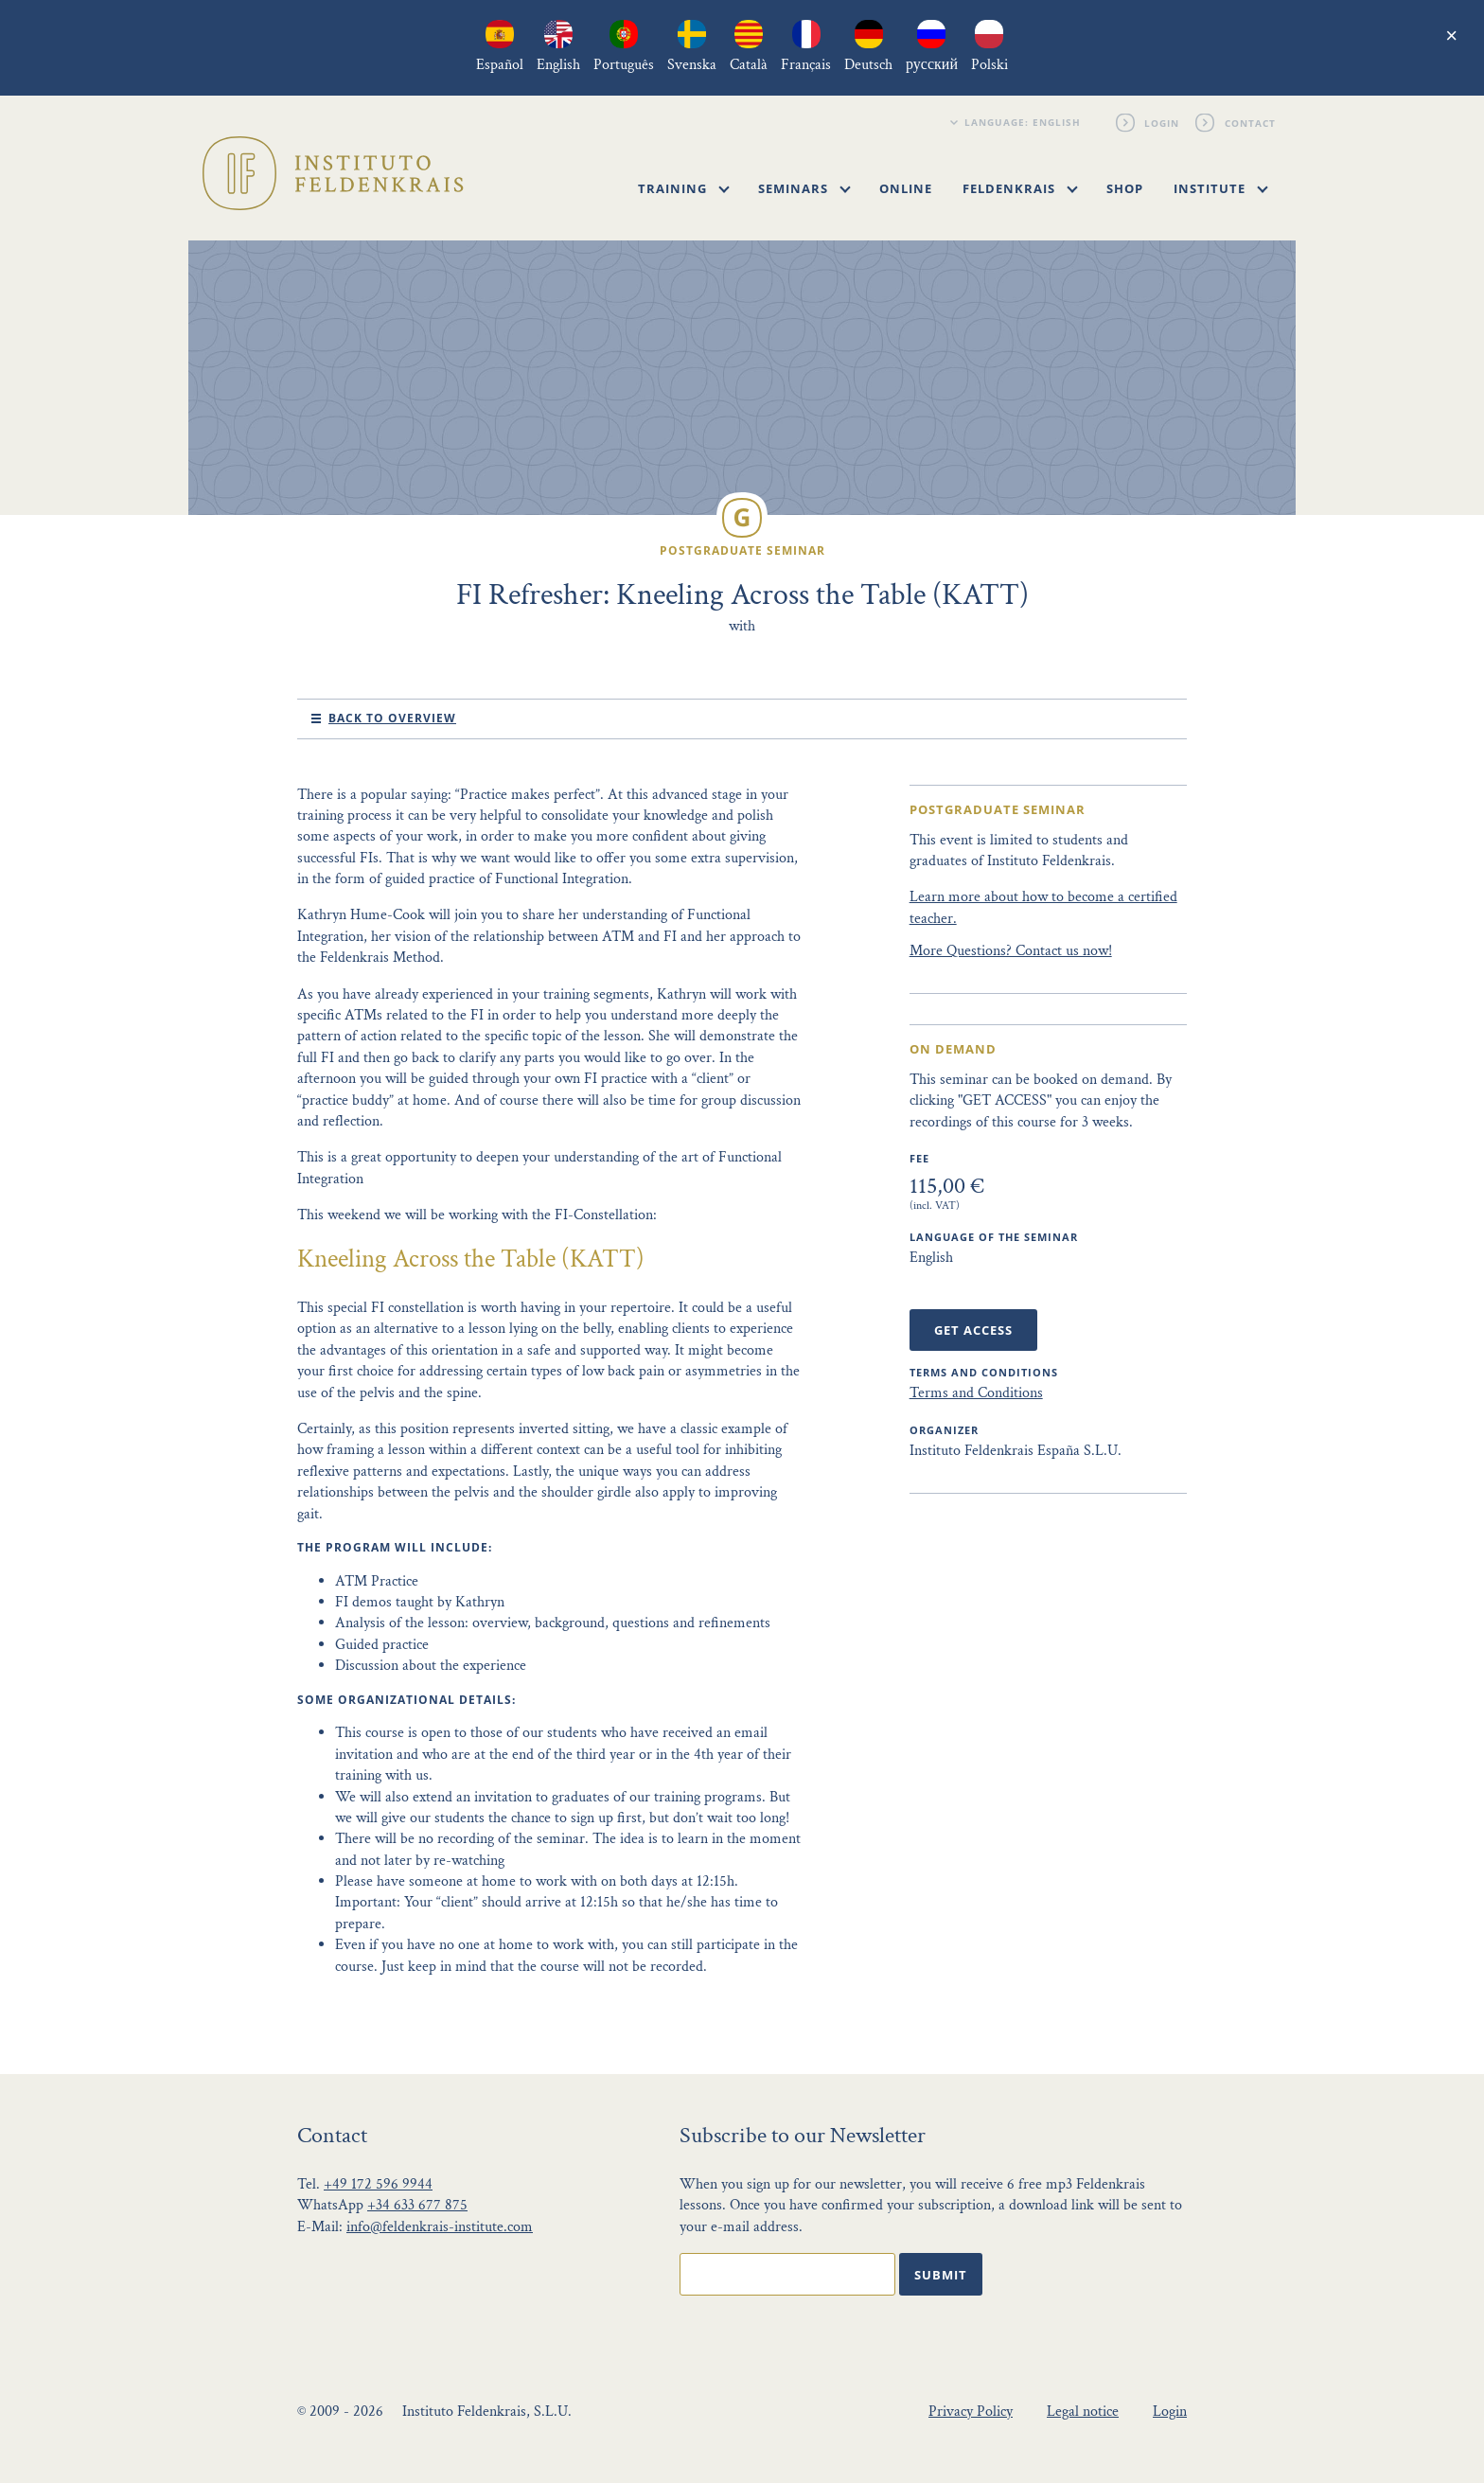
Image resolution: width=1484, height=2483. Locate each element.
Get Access (973, 1330)
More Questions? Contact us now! (1011, 951)
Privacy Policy (970, 2411)
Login (1162, 122)
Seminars (804, 188)
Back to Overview (392, 718)
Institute (1221, 188)
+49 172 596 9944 (378, 2184)
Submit (940, 2274)
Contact (1250, 122)
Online (905, 188)
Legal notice (1083, 2411)
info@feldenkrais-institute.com (439, 2227)
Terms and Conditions (976, 1393)
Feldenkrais (1020, 188)
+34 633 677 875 (417, 2205)
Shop (1124, 188)
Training (684, 188)
